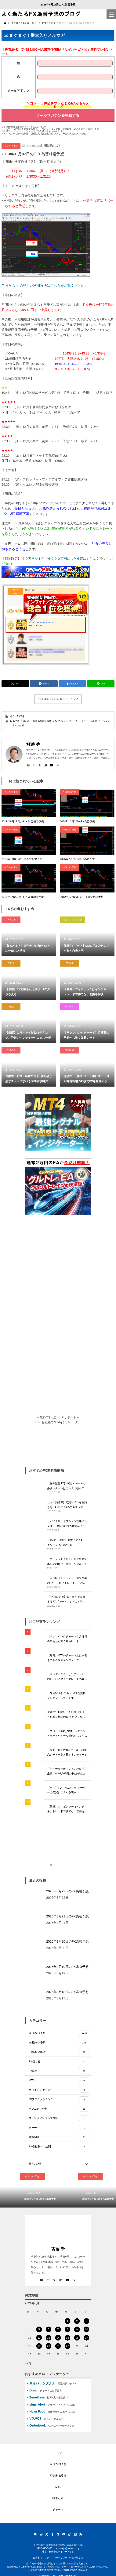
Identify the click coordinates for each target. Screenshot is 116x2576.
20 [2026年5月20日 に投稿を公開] (48, 2338)
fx (11, 713)
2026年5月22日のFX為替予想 (58, 4)
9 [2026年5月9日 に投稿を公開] (77, 2321)
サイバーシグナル (42, 2375)
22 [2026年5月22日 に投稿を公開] (67, 2338)
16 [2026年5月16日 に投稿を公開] (76, 2329)
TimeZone (37, 2389)
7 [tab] (68, 1857)
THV (61, 713)
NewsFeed (37, 2404)
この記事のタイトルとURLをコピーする (58, 691)
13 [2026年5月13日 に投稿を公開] (48, 2329)
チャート (69, 999)
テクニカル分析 (89, 713)
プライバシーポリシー (55, 2550)
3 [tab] (55, 1857)
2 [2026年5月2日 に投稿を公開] (77, 2313)
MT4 (55, 713)
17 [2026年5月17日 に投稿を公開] (86, 2329)
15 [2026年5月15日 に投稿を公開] (67, 2329)
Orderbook (37, 2418)
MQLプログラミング (72, 912)
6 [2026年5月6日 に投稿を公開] (48, 2321)
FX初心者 (10, 912)
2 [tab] (51, 1857)
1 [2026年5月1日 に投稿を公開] (67, 2313)
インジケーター (72, 713)
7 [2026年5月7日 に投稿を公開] (58, 2321)
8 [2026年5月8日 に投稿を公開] (67, 2321)
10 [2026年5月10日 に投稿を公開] (86, 2321)
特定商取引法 (76, 2550)
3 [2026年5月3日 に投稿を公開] (86, 2313)
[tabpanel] (58, 1840)
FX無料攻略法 (58, 2467)
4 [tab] (58, 1857)
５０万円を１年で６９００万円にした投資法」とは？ (60, 558)
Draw (33, 2382)
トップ (58, 2445)
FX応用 (11, 955)
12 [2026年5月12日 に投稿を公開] (39, 2329)
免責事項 (37, 2550)
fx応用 (34, 713)
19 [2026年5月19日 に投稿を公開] (39, 2338)
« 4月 (28, 2355)
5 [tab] (61, 1857)
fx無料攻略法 (44, 713)
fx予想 (16, 713)
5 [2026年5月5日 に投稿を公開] (39, 2321)
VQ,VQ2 (35, 2411)
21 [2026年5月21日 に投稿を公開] (58, 2338)
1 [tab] (48, 1857)
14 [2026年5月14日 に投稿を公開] (58, 2329)
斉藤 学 (58, 2241)
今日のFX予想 (10, 146)
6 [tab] (65, 1857)
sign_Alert (37, 2397)
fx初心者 (25, 713)
